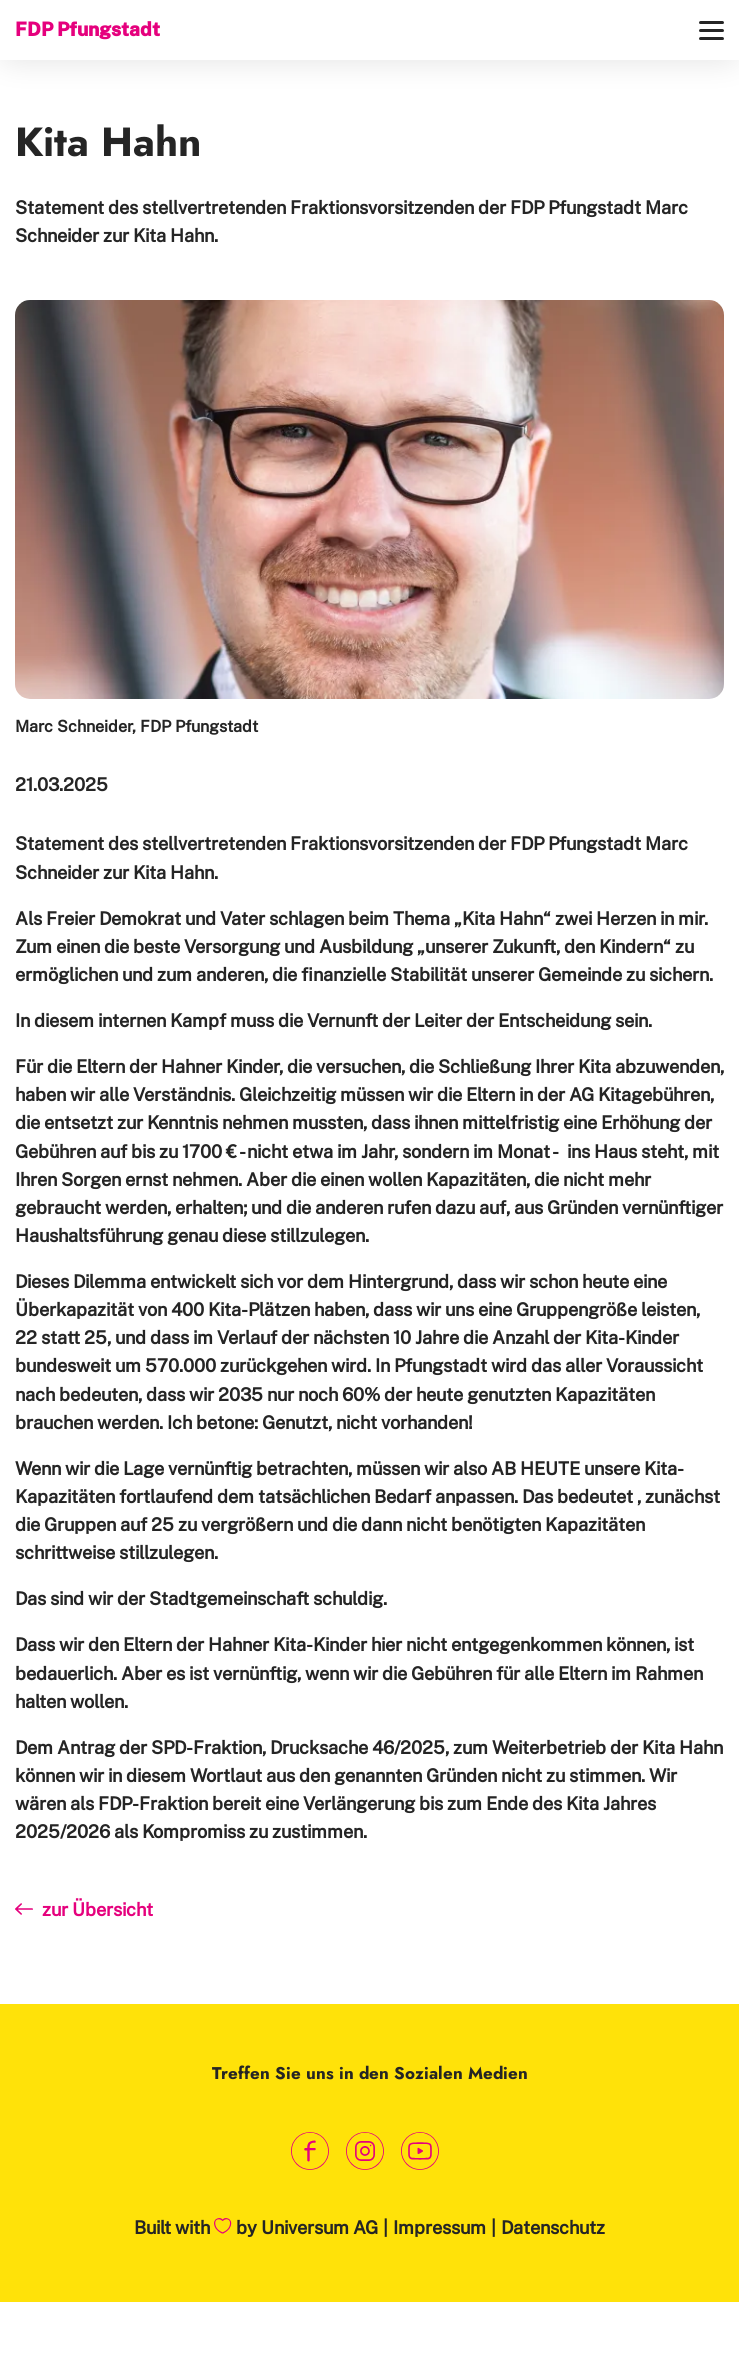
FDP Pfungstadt (87, 29)
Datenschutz (553, 2227)
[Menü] (711, 30)
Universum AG (319, 2227)
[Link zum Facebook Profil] (309, 2151)
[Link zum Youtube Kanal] (419, 2151)
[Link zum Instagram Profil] (364, 2151)
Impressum (439, 2227)
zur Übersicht (84, 1909)
